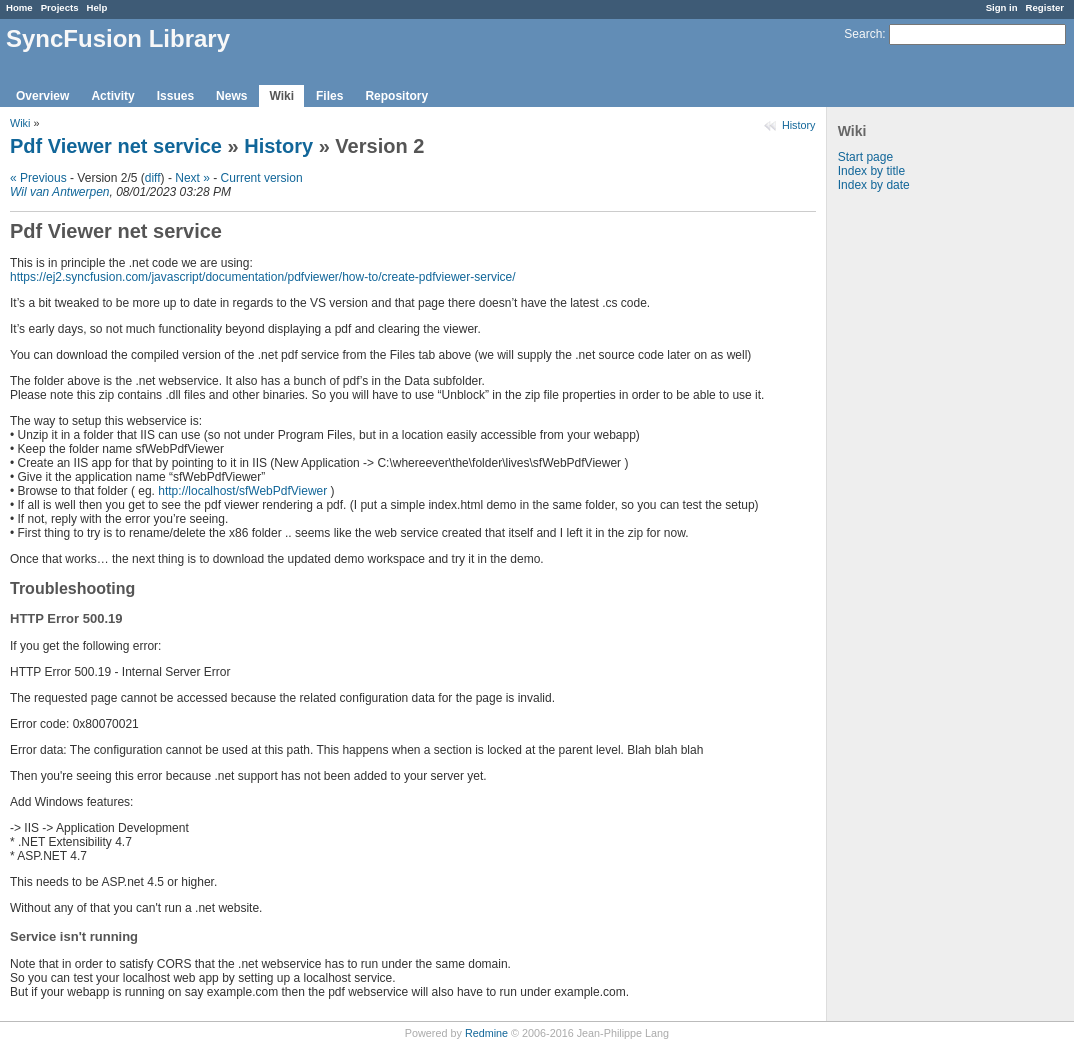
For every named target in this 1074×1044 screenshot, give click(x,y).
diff (153, 178)
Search (863, 34)
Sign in (1002, 7)
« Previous (38, 178)
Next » (192, 178)
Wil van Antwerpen (60, 192)
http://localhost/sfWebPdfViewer (242, 491)
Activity (112, 96)
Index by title (871, 171)
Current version (262, 178)
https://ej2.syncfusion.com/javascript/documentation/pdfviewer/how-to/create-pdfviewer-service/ (263, 277)
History (799, 125)
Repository (396, 96)
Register (1045, 7)
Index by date (874, 185)
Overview (42, 96)
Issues (175, 96)
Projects (60, 7)
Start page (865, 157)
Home (19, 7)
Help (97, 7)
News (231, 96)
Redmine (486, 1033)
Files (329, 96)
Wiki (281, 96)
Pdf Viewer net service (116, 146)
